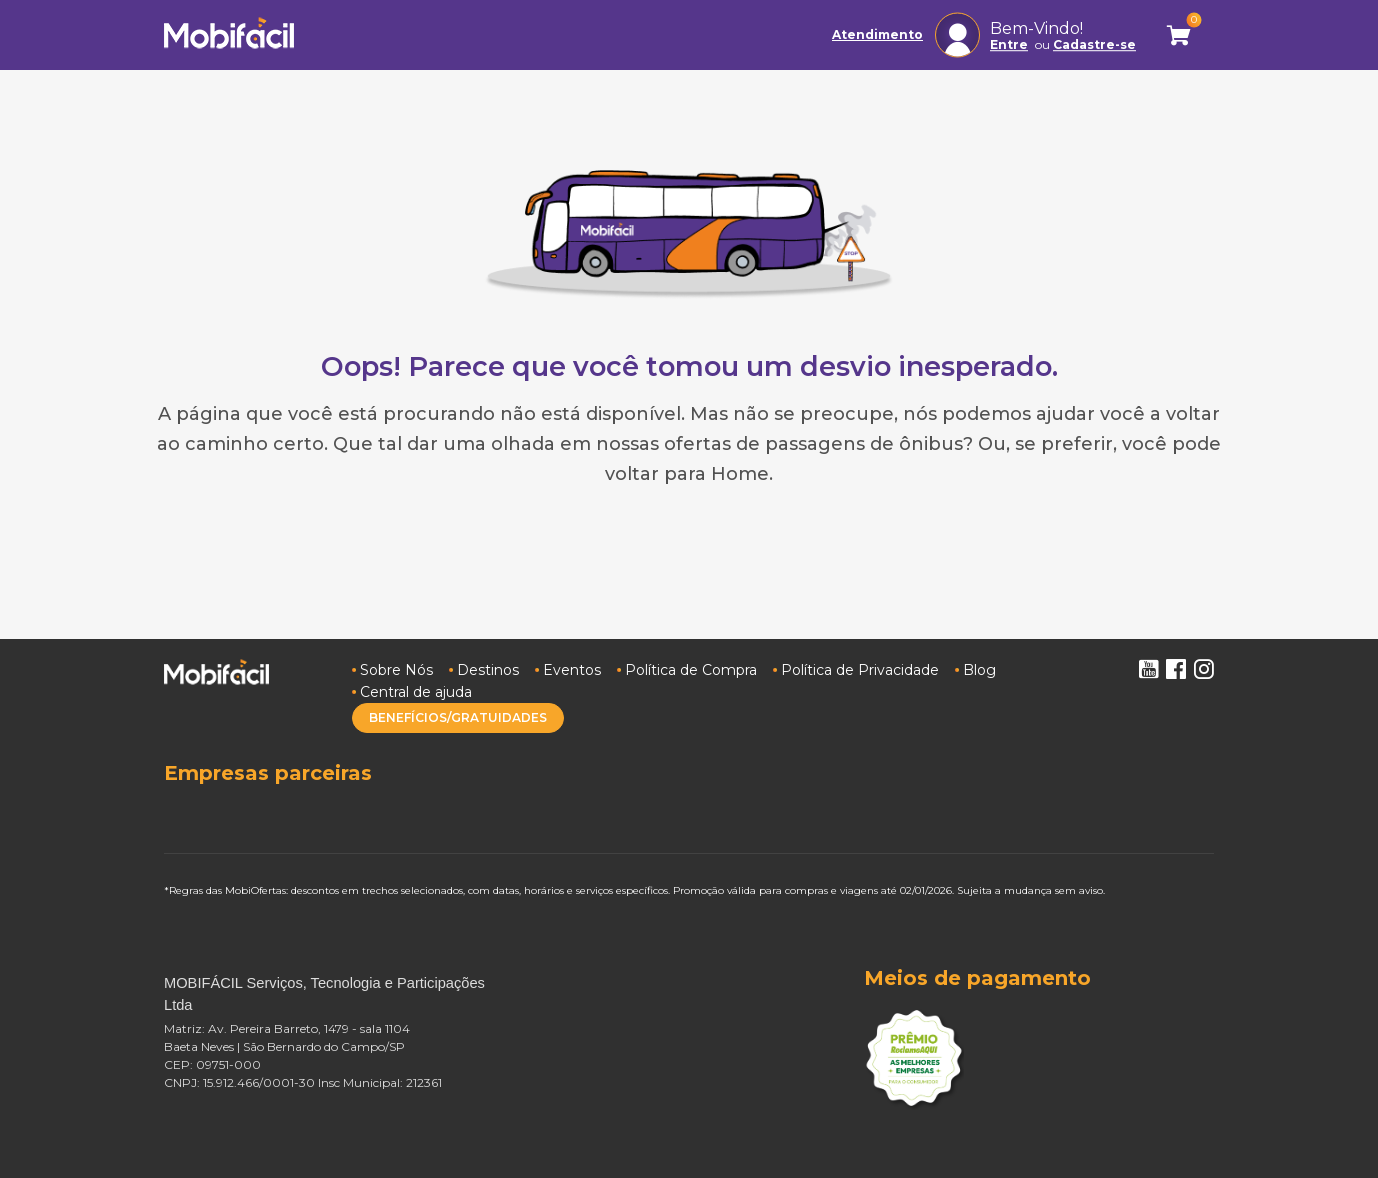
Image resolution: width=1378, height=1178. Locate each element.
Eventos (572, 670)
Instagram (1204, 669)
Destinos (488, 670)
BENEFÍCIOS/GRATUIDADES (458, 717)
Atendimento (877, 35)
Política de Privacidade (860, 670)
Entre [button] (1009, 45)
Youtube (1148, 669)
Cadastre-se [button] (1094, 45)
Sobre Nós (396, 670)
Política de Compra (691, 670)
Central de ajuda (416, 692)
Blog (979, 670)
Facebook (1176, 669)
